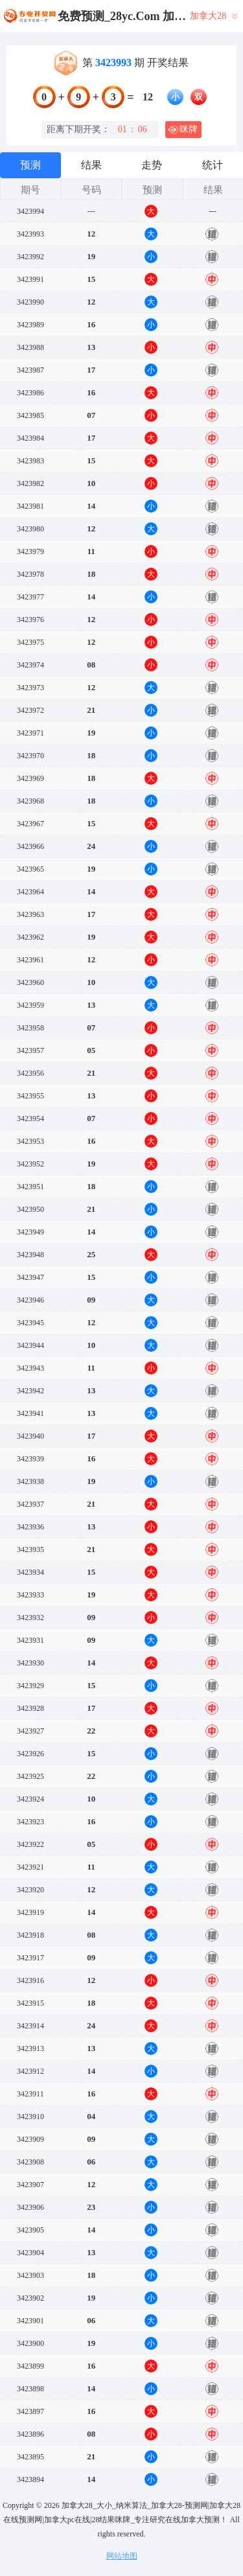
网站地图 (121, 2555)
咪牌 (183, 129)
